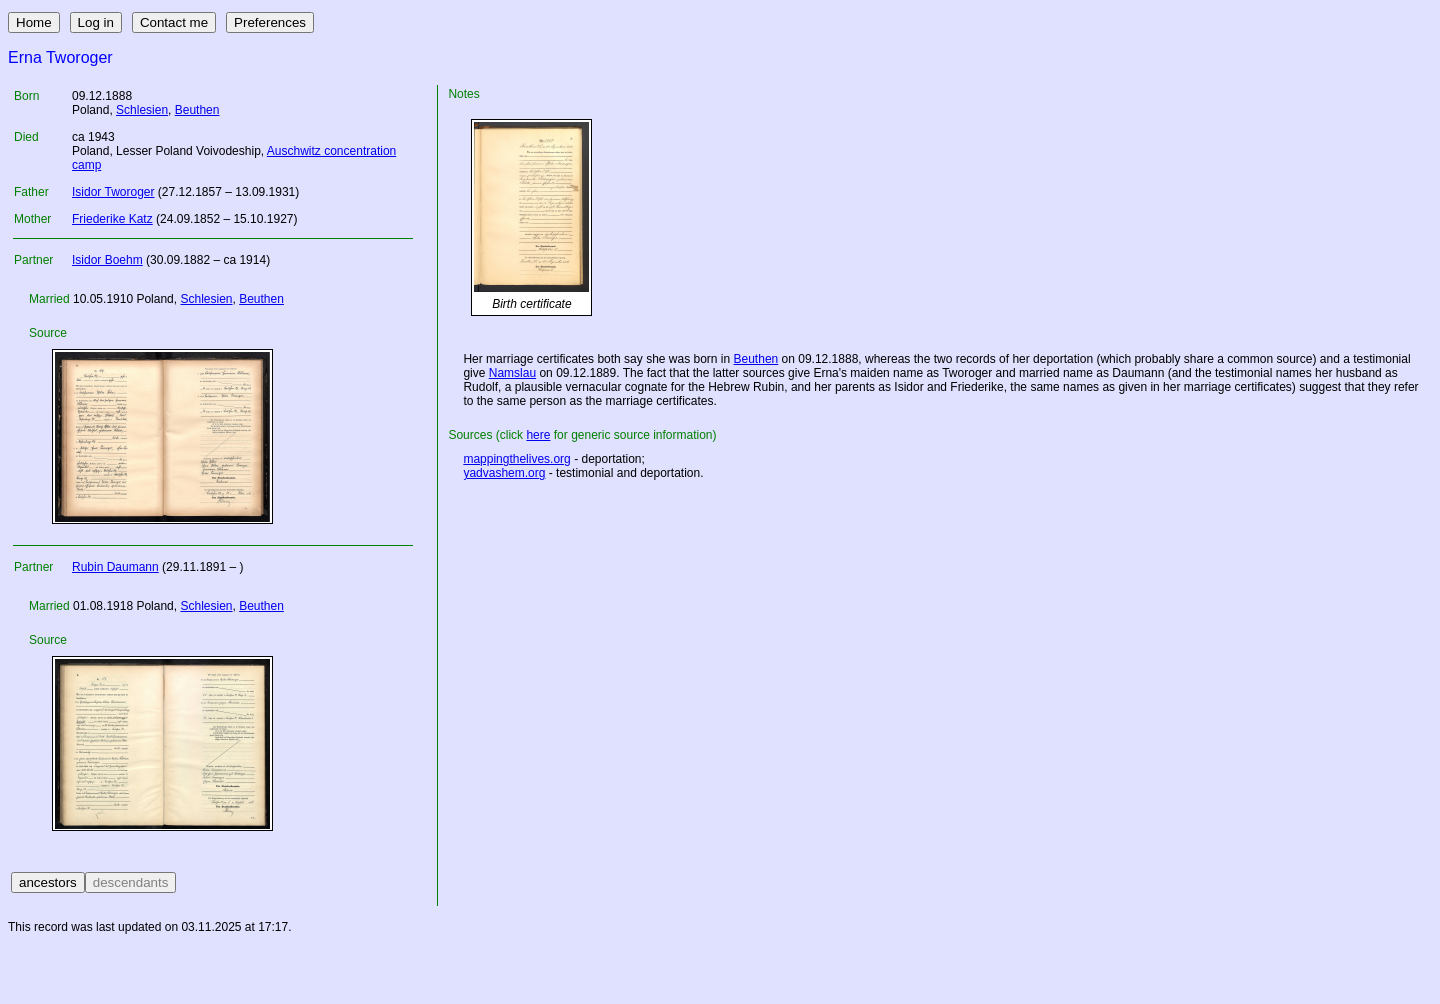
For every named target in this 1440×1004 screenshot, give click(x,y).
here (538, 435)
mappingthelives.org (516, 459)
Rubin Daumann (115, 567)
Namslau (512, 373)
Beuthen (197, 110)
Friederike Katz (112, 219)
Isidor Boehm (107, 260)
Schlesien (142, 110)
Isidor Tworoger (113, 192)
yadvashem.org (504, 473)
